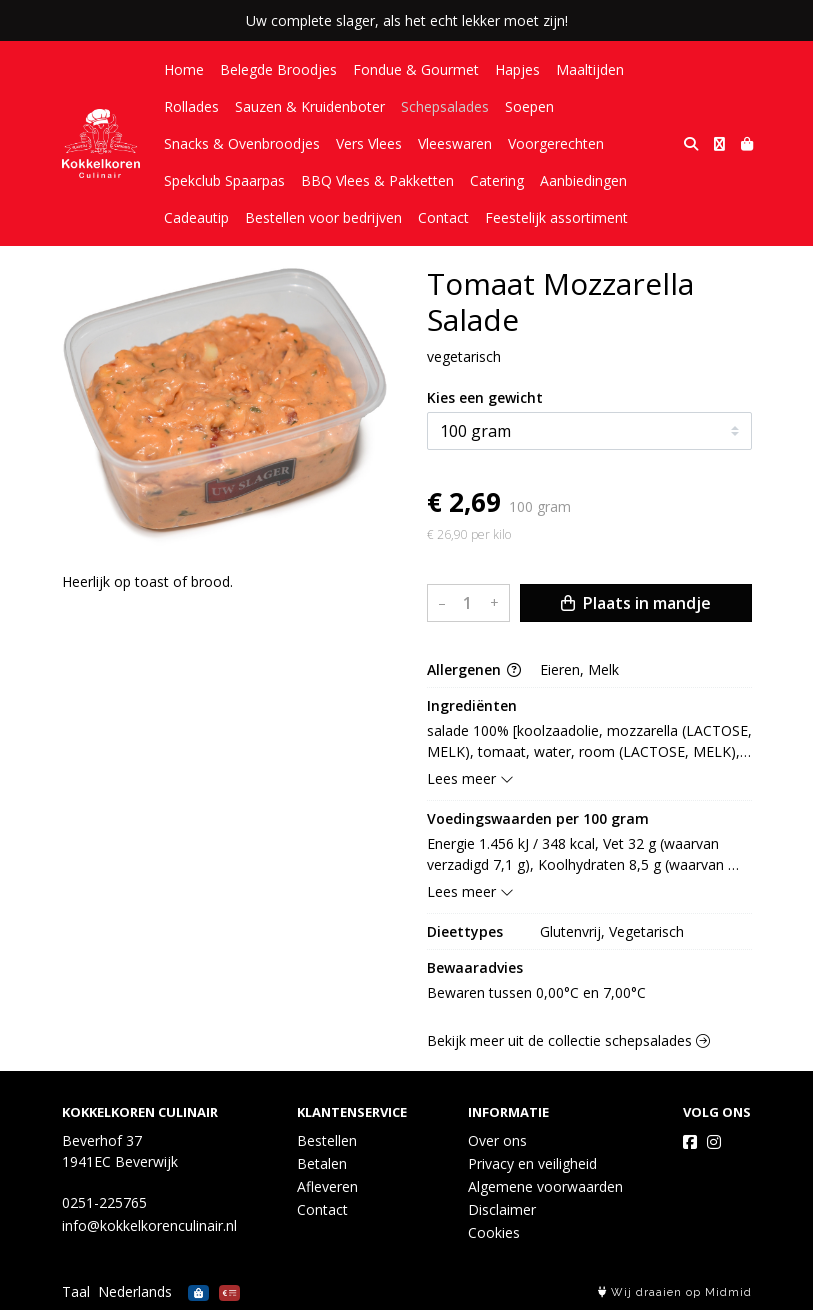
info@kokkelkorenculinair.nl (149, 1225)
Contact (443, 217)
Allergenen (474, 669)
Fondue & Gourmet (416, 69)
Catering (497, 180)
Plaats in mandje (636, 603)
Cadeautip (196, 217)
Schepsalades (445, 106)
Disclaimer (502, 1209)
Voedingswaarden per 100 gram (538, 818)
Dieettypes (465, 931)
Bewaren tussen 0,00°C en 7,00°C (536, 992)
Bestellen (327, 1140)
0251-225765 (104, 1202)
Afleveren (327, 1186)
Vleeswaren (455, 143)
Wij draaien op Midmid (675, 1292)
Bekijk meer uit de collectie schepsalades (568, 1040)
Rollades (191, 106)
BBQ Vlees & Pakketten (377, 180)
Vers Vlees (369, 143)
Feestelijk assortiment (556, 217)
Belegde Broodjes (278, 69)
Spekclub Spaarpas (224, 180)
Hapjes (517, 69)
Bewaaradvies (475, 967)
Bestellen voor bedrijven (323, 217)
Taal (76, 1291)
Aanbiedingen (583, 180)
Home (184, 69)
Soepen (529, 106)
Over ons (497, 1140)
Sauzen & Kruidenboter (310, 106)
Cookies (494, 1232)
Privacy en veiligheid (532, 1163)
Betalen (322, 1163)
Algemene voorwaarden (545, 1186)
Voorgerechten (556, 143)
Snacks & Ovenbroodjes (242, 143)
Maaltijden (590, 69)
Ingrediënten (472, 705)
